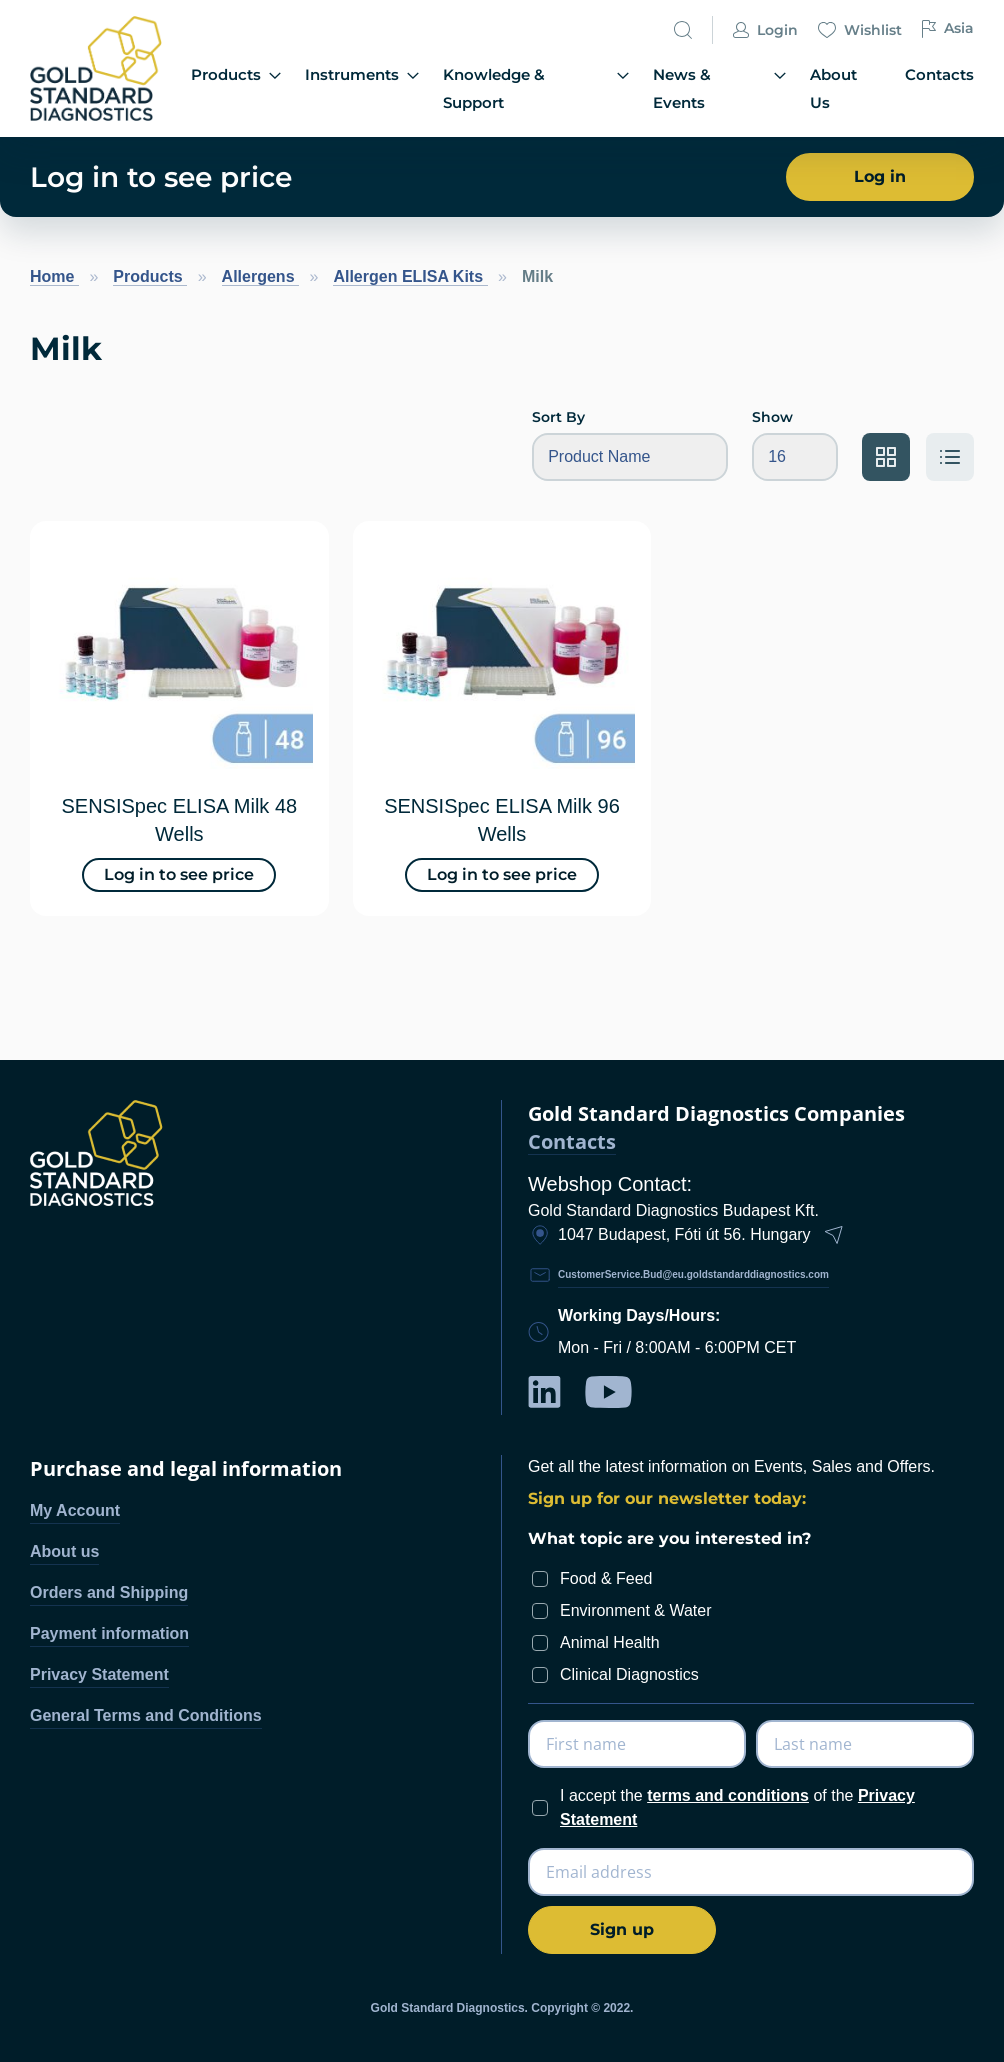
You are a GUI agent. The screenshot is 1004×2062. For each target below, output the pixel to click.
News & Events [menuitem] (730, 88)
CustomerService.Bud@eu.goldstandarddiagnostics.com (693, 1274)
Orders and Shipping (109, 1592)
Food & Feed (606, 1578)
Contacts (572, 1142)
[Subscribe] (622, 1930)
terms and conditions (728, 1795)
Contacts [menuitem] (941, 88)
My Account (75, 1510)
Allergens (260, 276)
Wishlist (860, 46)
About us (64, 1551)
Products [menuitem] (260, 88)
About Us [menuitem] (851, 88)
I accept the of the (737, 1807)
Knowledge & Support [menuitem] (552, 88)
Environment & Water (635, 1610)
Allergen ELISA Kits (410, 276)
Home (54, 276)
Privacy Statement (99, 1674)
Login (765, 46)
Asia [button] (948, 43)
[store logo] (98, 68)
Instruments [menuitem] (382, 88)
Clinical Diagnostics (629, 1674)
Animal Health (610, 1642)
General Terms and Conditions (146, 1715)
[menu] (582, 89)
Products (150, 276)
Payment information (109, 1633)
